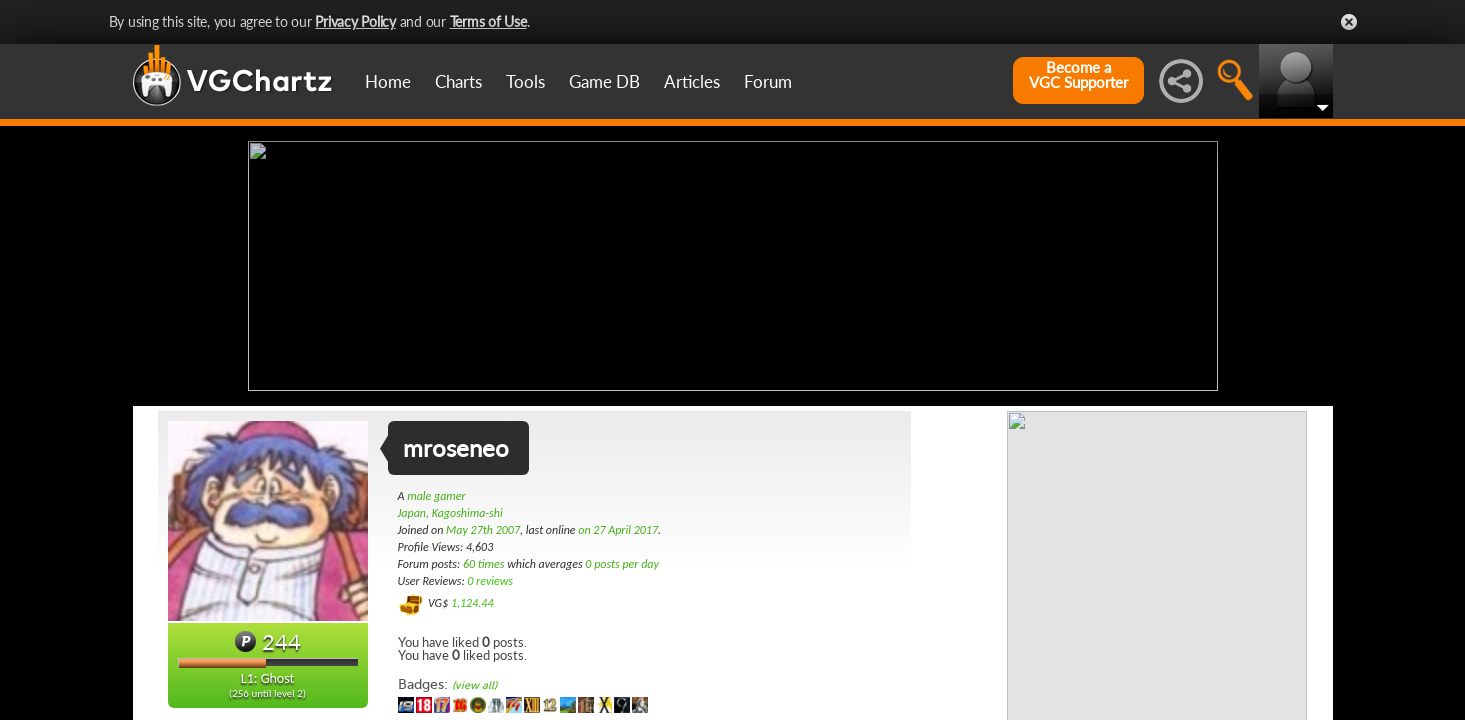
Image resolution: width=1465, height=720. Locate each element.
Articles (692, 81)
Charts (458, 81)
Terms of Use (488, 21)
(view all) (474, 685)
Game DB (604, 81)
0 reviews (490, 581)
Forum (768, 81)
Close (1349, 22)
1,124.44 (472, 603)
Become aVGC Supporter (1078, 75)
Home (388, 81)
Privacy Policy (355, 21)
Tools (525, 81)
